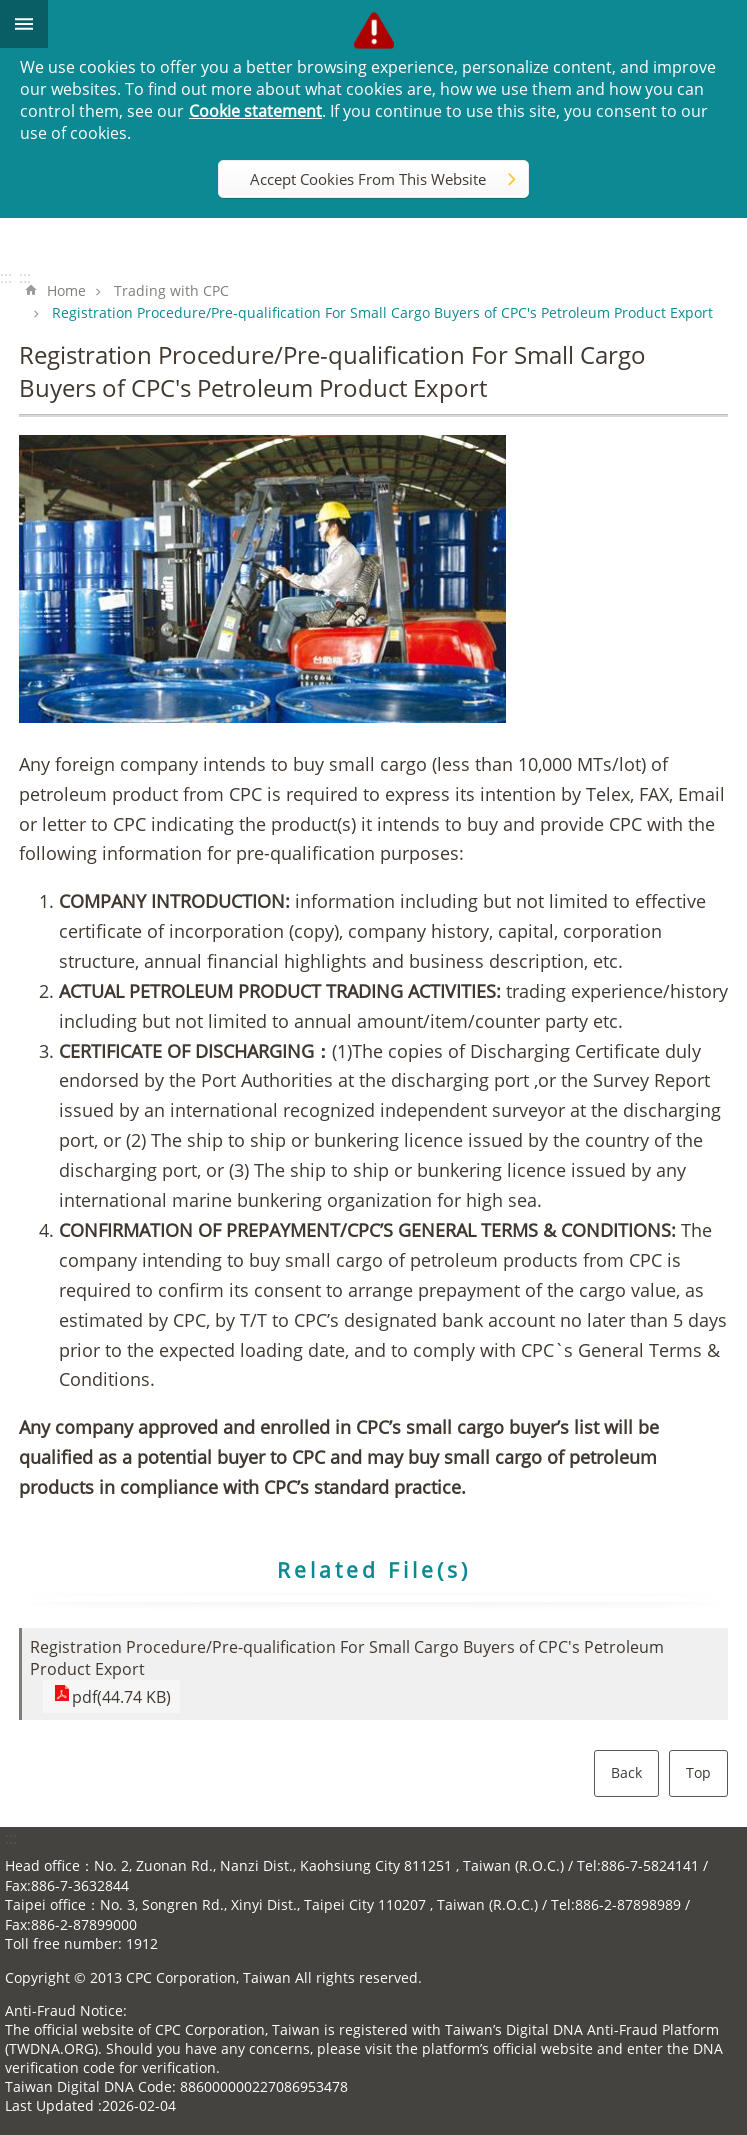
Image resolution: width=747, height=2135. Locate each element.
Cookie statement (255, 111)
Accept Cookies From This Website (368, 179)
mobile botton (24, 24)
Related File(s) (374, 1570)
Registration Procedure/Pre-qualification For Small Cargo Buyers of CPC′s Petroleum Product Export (382, 312)
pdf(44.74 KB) (117, 1696)
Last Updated (49, 2105)
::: (6, 277)
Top (698, 1772)
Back (626, 1772)
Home (66, 290)
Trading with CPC (171, 290)
